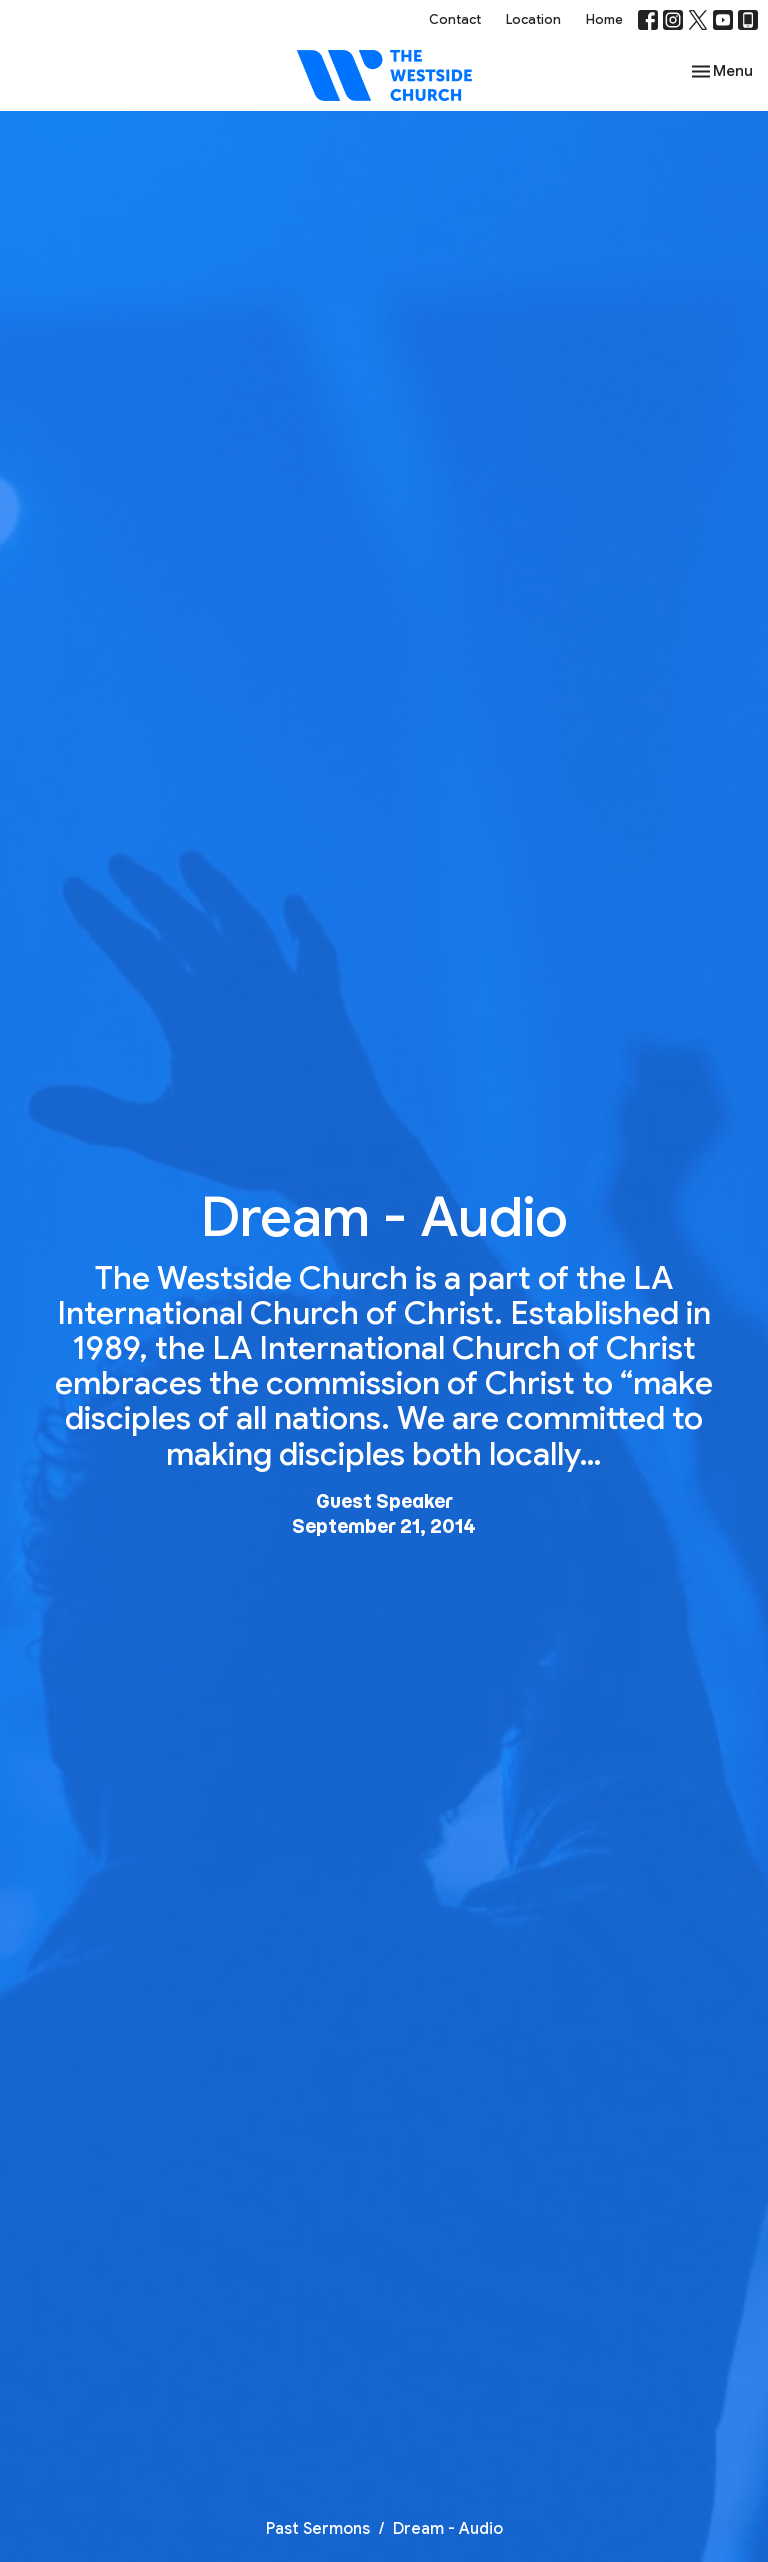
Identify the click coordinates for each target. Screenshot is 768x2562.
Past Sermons (318, 2529)
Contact (455, 19)
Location (533, 19)
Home (604, 19)
